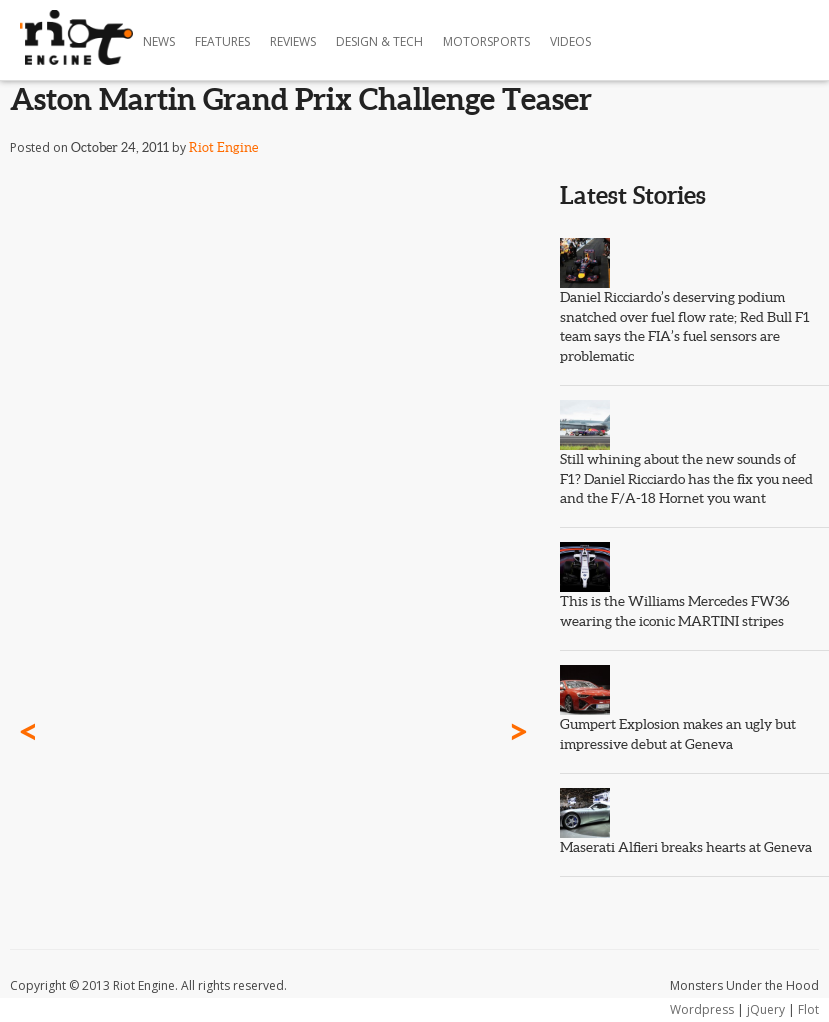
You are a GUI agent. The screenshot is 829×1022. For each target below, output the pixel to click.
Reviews (293, 41)
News (159, 41)
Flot (808, 1009)
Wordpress (702, 1009)
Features (222, 41)
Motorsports (486, 41)
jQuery (766, 1009)
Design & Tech (379, 41)
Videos (570, 41)
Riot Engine (223, 147)
